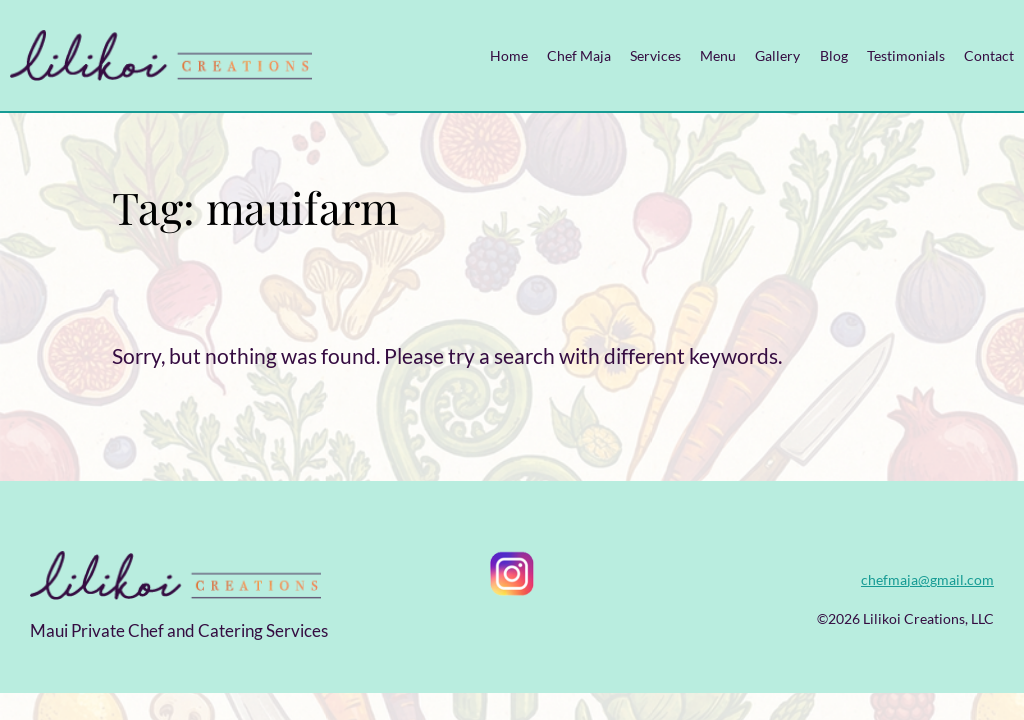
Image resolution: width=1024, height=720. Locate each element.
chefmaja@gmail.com (927, 579)
